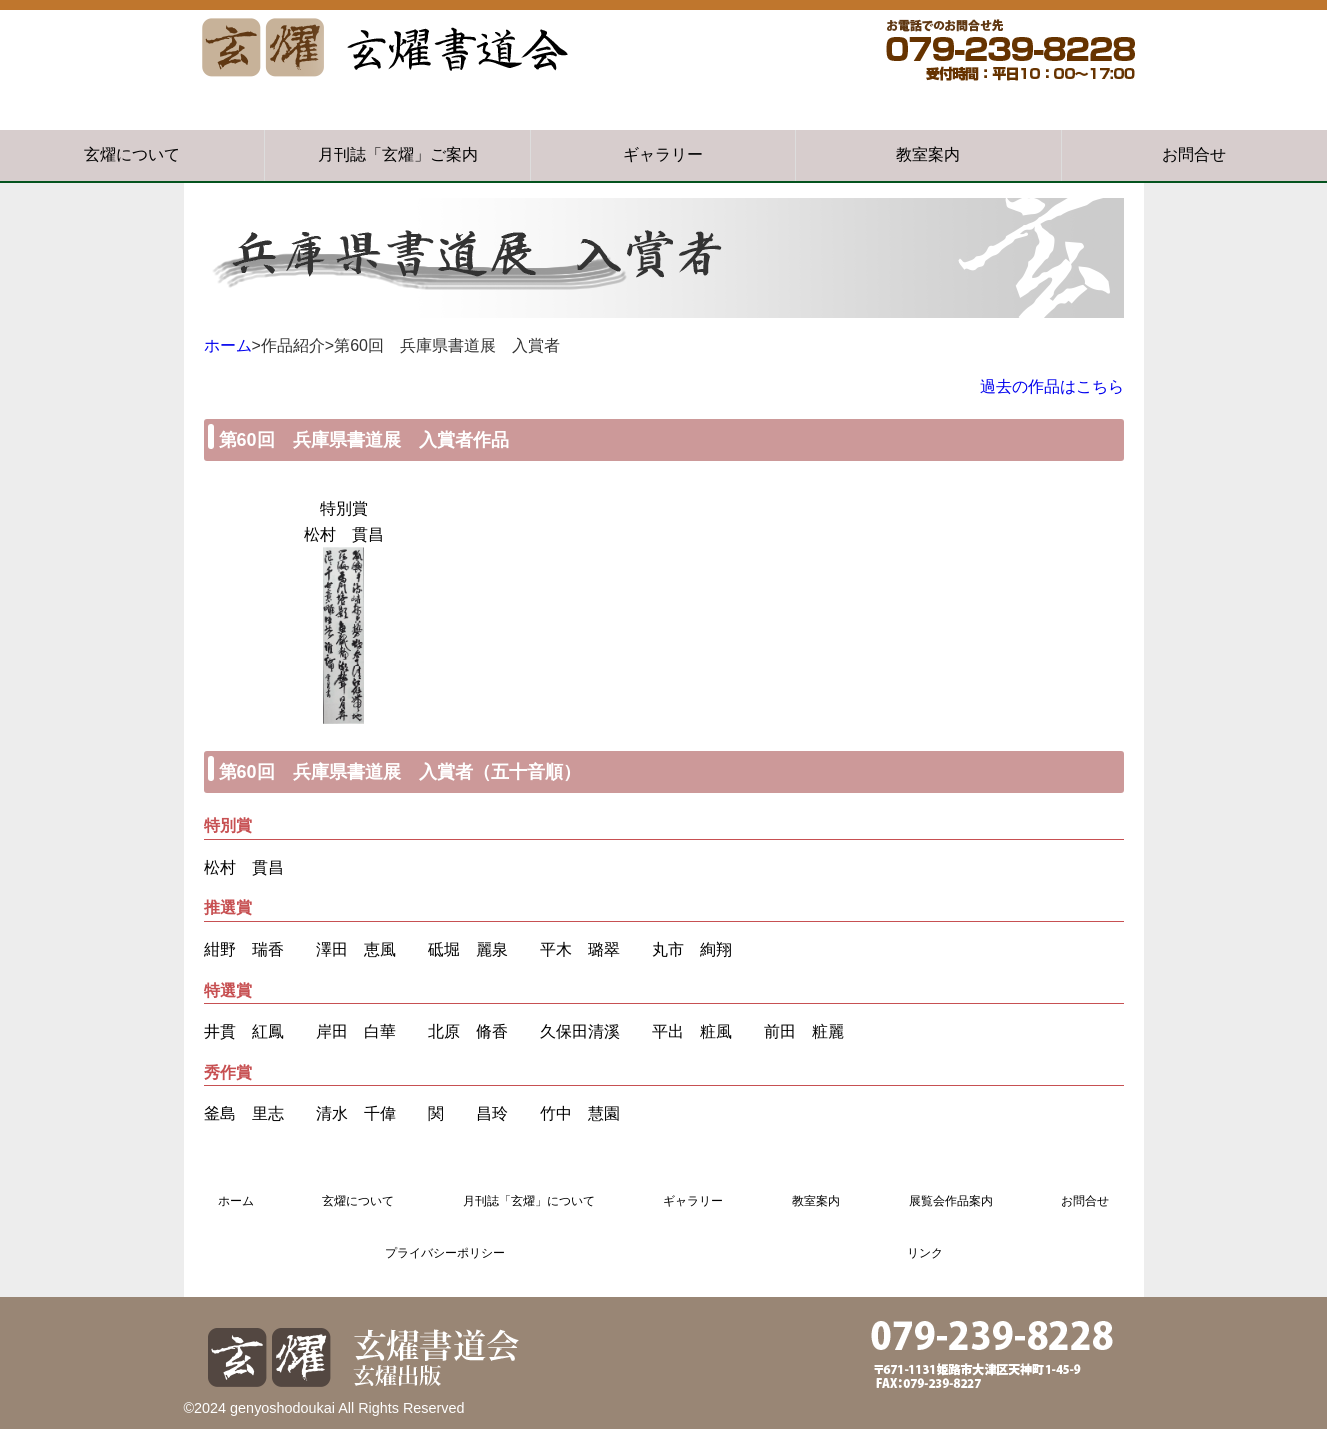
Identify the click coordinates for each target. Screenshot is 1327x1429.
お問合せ (1194, 154)
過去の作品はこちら (1052, 386)
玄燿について (132, 154)
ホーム (228, 345)
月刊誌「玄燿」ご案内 (398, 154)
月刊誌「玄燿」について (529, 1201)
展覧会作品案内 (951, 1201)
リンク (925, 1253)
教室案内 (928, 154)
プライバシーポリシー (445, 1253)
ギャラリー (663, 154)
